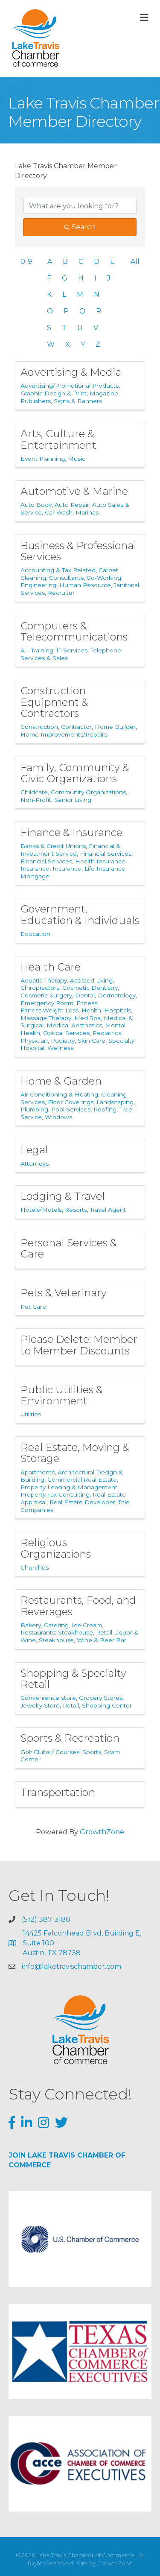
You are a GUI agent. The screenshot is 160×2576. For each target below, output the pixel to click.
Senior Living (72, 799)
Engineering (38, 585)
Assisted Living (91, 980)
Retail (71, 1705)
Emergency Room (46, 1003)
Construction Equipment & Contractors (54, 701)
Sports (91, 1752)
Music (76, 458)
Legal (34, 1149)
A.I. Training (36, 650)
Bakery (30, 1625)
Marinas (87, 512)
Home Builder (115, 726)
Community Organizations (88, 792)
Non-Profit (35, 799)
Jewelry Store (40, 1705)
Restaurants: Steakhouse (56, 1632)
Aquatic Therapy (43, 980)
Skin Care (91, 1040)
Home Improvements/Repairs (63, 734)
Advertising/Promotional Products (69, 385)
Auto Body (36, 504)
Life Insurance (104, 868)
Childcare (34, 792)
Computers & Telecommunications (74, 631)
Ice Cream (87, 1625)
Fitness (86, 1003)
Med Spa (87, 1018)
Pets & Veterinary (63, 1293)
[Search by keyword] (80, 206)
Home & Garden (61, 1081)
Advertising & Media (70, 372)
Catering (56, 1625)
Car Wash (59, 512)
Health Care (50, 967)
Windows (58, 1117)
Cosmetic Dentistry (90, 987)
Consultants (66, 577)
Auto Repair (72, 504)
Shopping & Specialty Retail (73, 1678)
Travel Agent (108, 1209)
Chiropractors (39, 987)
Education (35, 933)
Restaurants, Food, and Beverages (78, 1605)
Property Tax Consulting (55, 1494)
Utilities (30, 1414)
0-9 (26, 261)
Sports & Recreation (69, 1738)
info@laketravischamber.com (71, 1966)
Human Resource (85, 585)
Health (91, 1010)
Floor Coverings (70, 1102)
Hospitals (117, 1010)
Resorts (76, 1209)
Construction (39, 726)
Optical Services (66, 1032)
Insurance (34, 868)
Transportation (57, 1792)
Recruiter (61, 592)
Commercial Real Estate (82, 1479)
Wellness (60, 1047)
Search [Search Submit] (80, 227)
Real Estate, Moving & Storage (74, 1453)
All (135, 261)
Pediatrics (107, 1032)
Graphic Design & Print (53, 393)
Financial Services (105, 853)
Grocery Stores (100, 1697)
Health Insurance (100, 861)
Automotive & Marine (74, 491)
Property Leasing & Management (68, 1487)
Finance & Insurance (71, 832)
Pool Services (70, 1109)
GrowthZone (102, 1832)
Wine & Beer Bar (101, 1640)
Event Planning (42, 458)
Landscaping (115, 1102)
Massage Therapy (45, 1018)
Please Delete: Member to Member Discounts (78, 1345)
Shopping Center (107, 1705)
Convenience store (48, 1697)
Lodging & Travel (62, 1196)
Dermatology (117, 995)
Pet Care (33, 1306)
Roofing (104, 1109)
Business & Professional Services (78, 551)
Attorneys (34, 1163)
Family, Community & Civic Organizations (74, 773)
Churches (34, 1567)
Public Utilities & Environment (61, 1395)
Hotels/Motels (41, 1209)
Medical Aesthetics (74, 1025)
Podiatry (63, 1040)
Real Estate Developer (82, 1502)
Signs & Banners (78, 401)
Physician (34, 1040)
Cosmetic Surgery (46, 995)
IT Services (71, 650)
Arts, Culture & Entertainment (58, 439)
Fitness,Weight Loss (49, 1010)
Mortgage (34, 876)
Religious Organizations (55, 1548)
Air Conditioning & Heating (59, 1094)
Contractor (76, 726)
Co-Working (104, 577)
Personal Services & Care (68, 1248)
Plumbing (34, 1109)
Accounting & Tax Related (58, 570)
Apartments (37, 1472)
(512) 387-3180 (46, 1919)
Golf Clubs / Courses (49, 1752)
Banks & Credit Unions (53, 845)
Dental (85, 995)
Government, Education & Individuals (80, 914)
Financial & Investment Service (70, 849)
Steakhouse (56, 1640)
